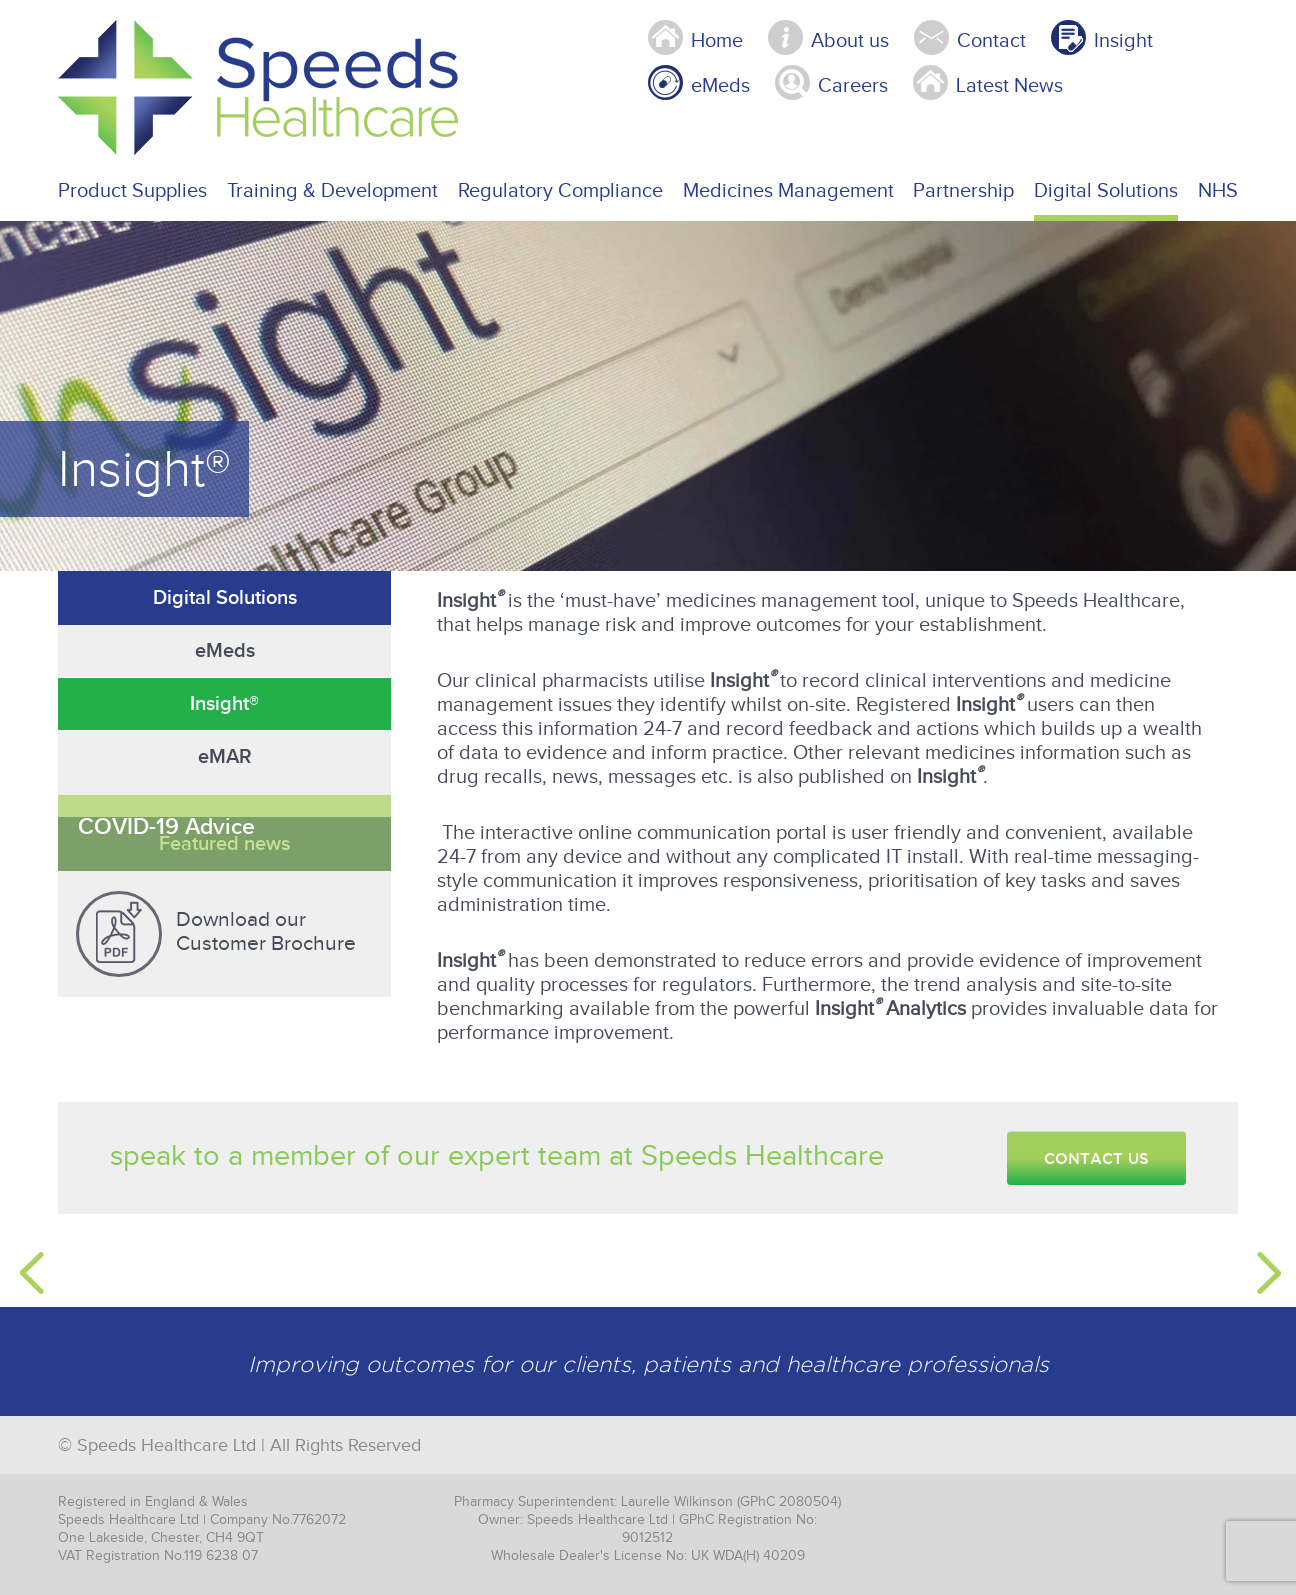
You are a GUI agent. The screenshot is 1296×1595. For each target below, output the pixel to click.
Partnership (963, 190)
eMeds (225, 651)
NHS (1218, 190)
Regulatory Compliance (560, 190)
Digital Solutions (1106, 190)
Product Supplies (132, 190)
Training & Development (332, 190)
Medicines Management (788, 190)
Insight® (224, 704)
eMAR (225, 757)
